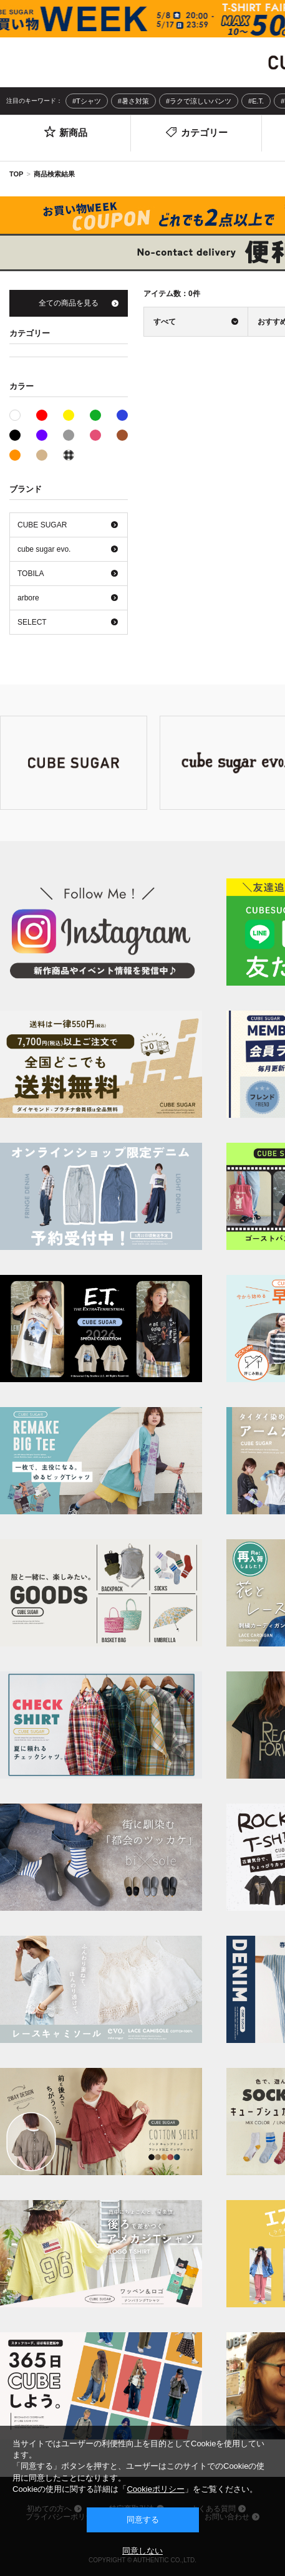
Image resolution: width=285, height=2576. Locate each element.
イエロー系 (68, 415)
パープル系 (41, 435)
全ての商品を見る (69, 303)
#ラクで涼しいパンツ (198, 101)
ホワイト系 (20, 414)
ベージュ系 (41, 455)
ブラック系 (15, 435)
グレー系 (68, 435)
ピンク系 (95, 435)
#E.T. (256, 101)
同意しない (142, 2550)
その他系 (68, 455)
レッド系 (41, 415)
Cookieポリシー (155, 2489)
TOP (16, 174)
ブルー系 (122, 415)
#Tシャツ (86, 101)
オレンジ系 (15, 455)
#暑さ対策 (133, 101)
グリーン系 (95, 415)
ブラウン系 (122, 435)
